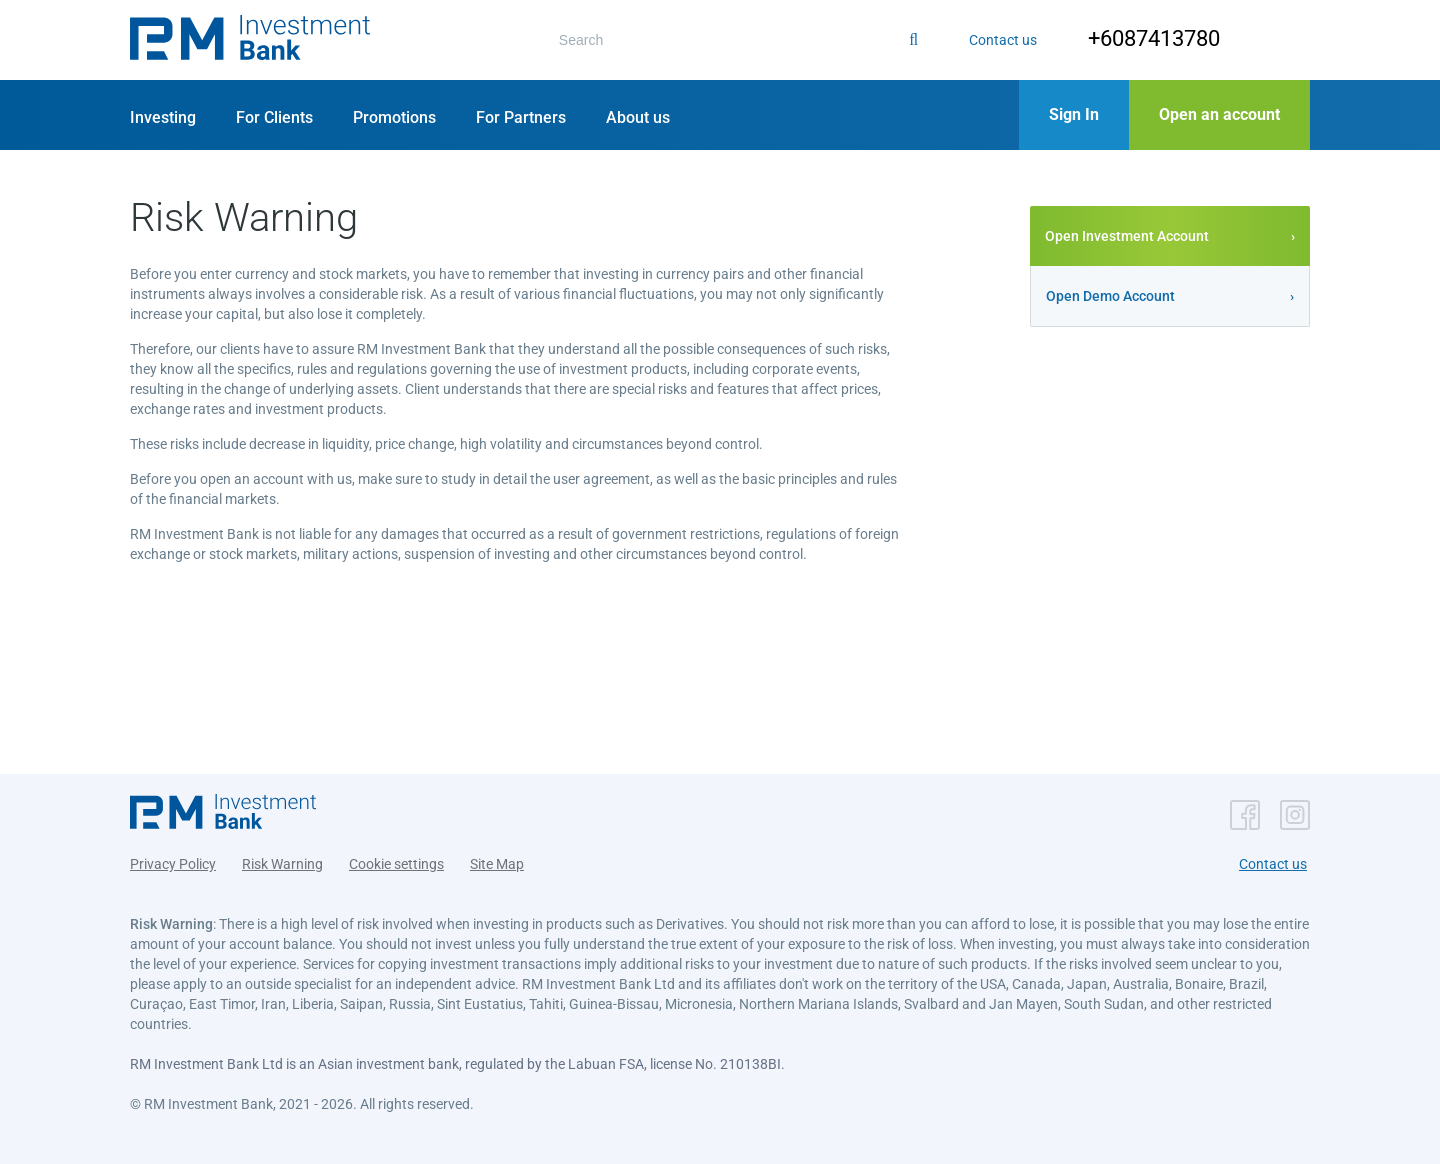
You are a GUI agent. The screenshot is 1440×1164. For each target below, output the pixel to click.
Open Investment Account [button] (1127, 236)
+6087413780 (1154, 38)
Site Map (497, 864)
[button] (250, 40)
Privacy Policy (173, 864)
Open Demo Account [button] (1110, 296)
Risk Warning (282, 864)
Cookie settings (396, 864)
